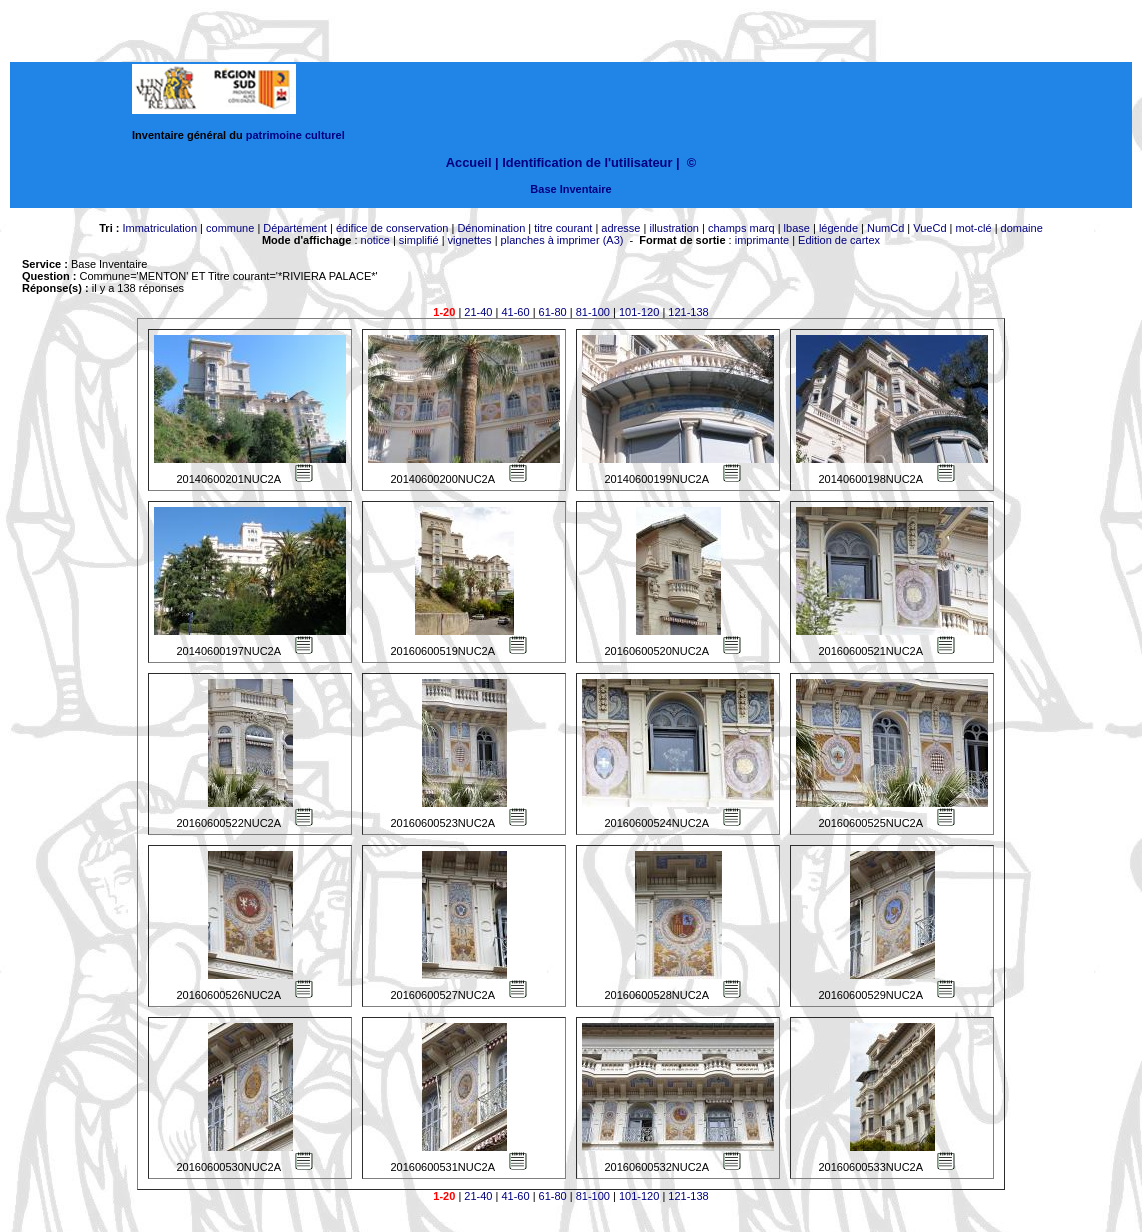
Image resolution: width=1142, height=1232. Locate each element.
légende (838, 228)
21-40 (478, 312)
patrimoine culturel (295, 135)
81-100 (593, 312)
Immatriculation (159, 228)
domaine (1022, 228)
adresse (620, 228)
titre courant (563, 228)
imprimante (762, 240)
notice (375, 240)
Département (295, 228)
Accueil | (472, 162)
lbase (797, 228)
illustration (674, 228)
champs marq (741, 228)
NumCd (885, 228)
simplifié (419, 240)
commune (230, 228)
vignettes (470, 240)
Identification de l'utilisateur (587, 162)
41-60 (515, 312)
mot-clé (974, 228)
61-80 (553, 312)
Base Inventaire (570, 189)
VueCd (929, 228)
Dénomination (491, 228)
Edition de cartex (839, 240)
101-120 (639, 312)
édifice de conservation (392, 228)
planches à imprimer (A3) (562, 240)
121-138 (688, 312)
